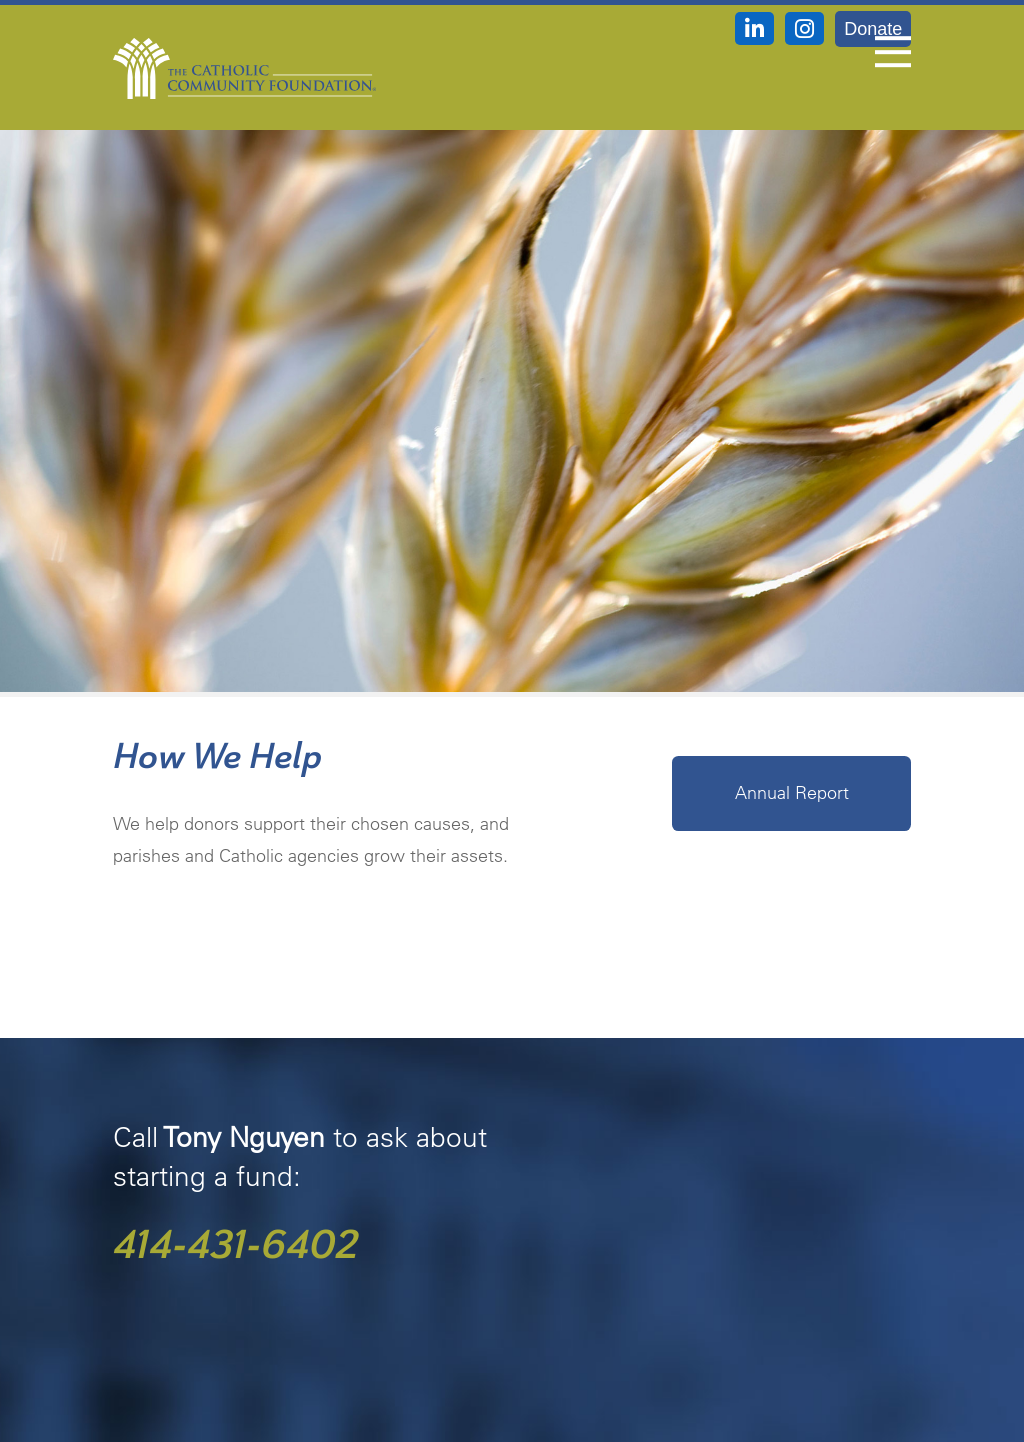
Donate (873, 29)
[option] (512, 382)
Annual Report (792, 792)
